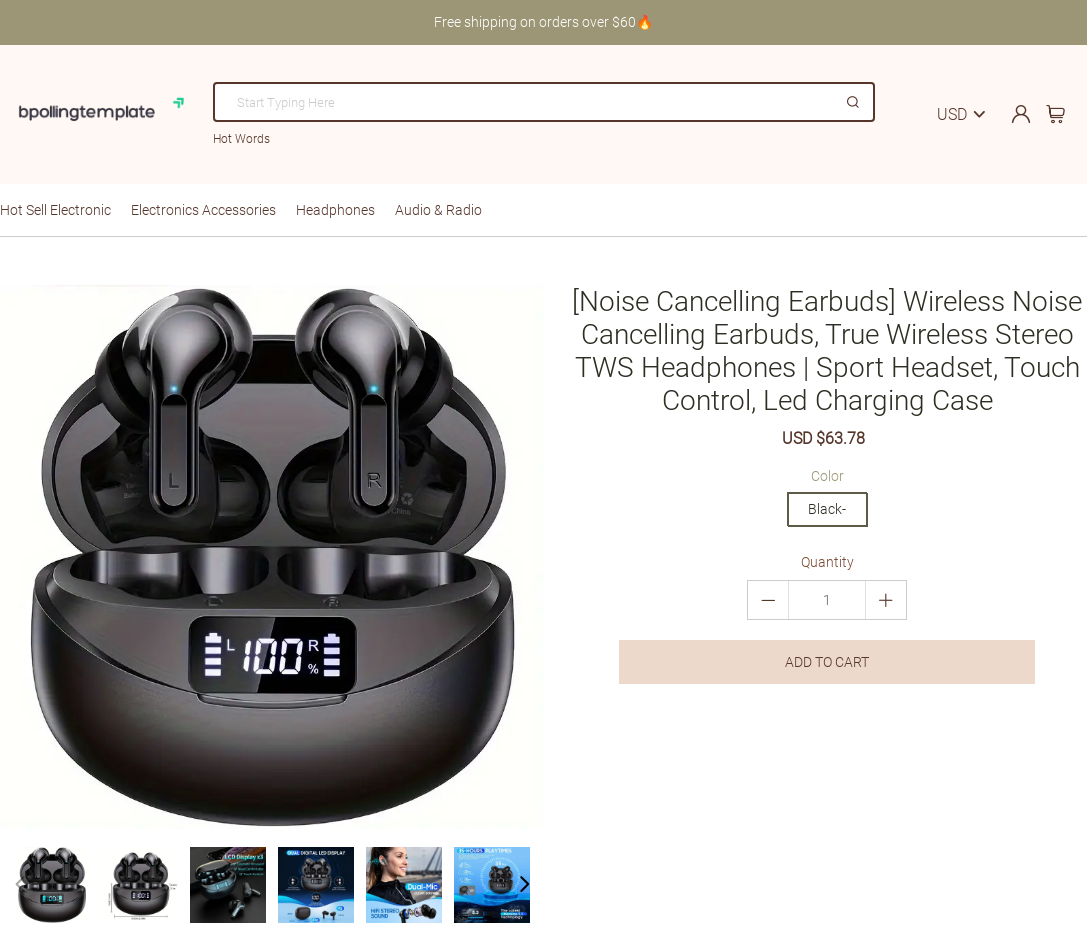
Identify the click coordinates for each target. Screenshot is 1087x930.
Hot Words (241, 139)
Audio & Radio (438, 210)
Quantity (827, 562)
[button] (524, 885)
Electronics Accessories (203, 210)
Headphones (335, 210)
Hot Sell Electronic (55, 210)
